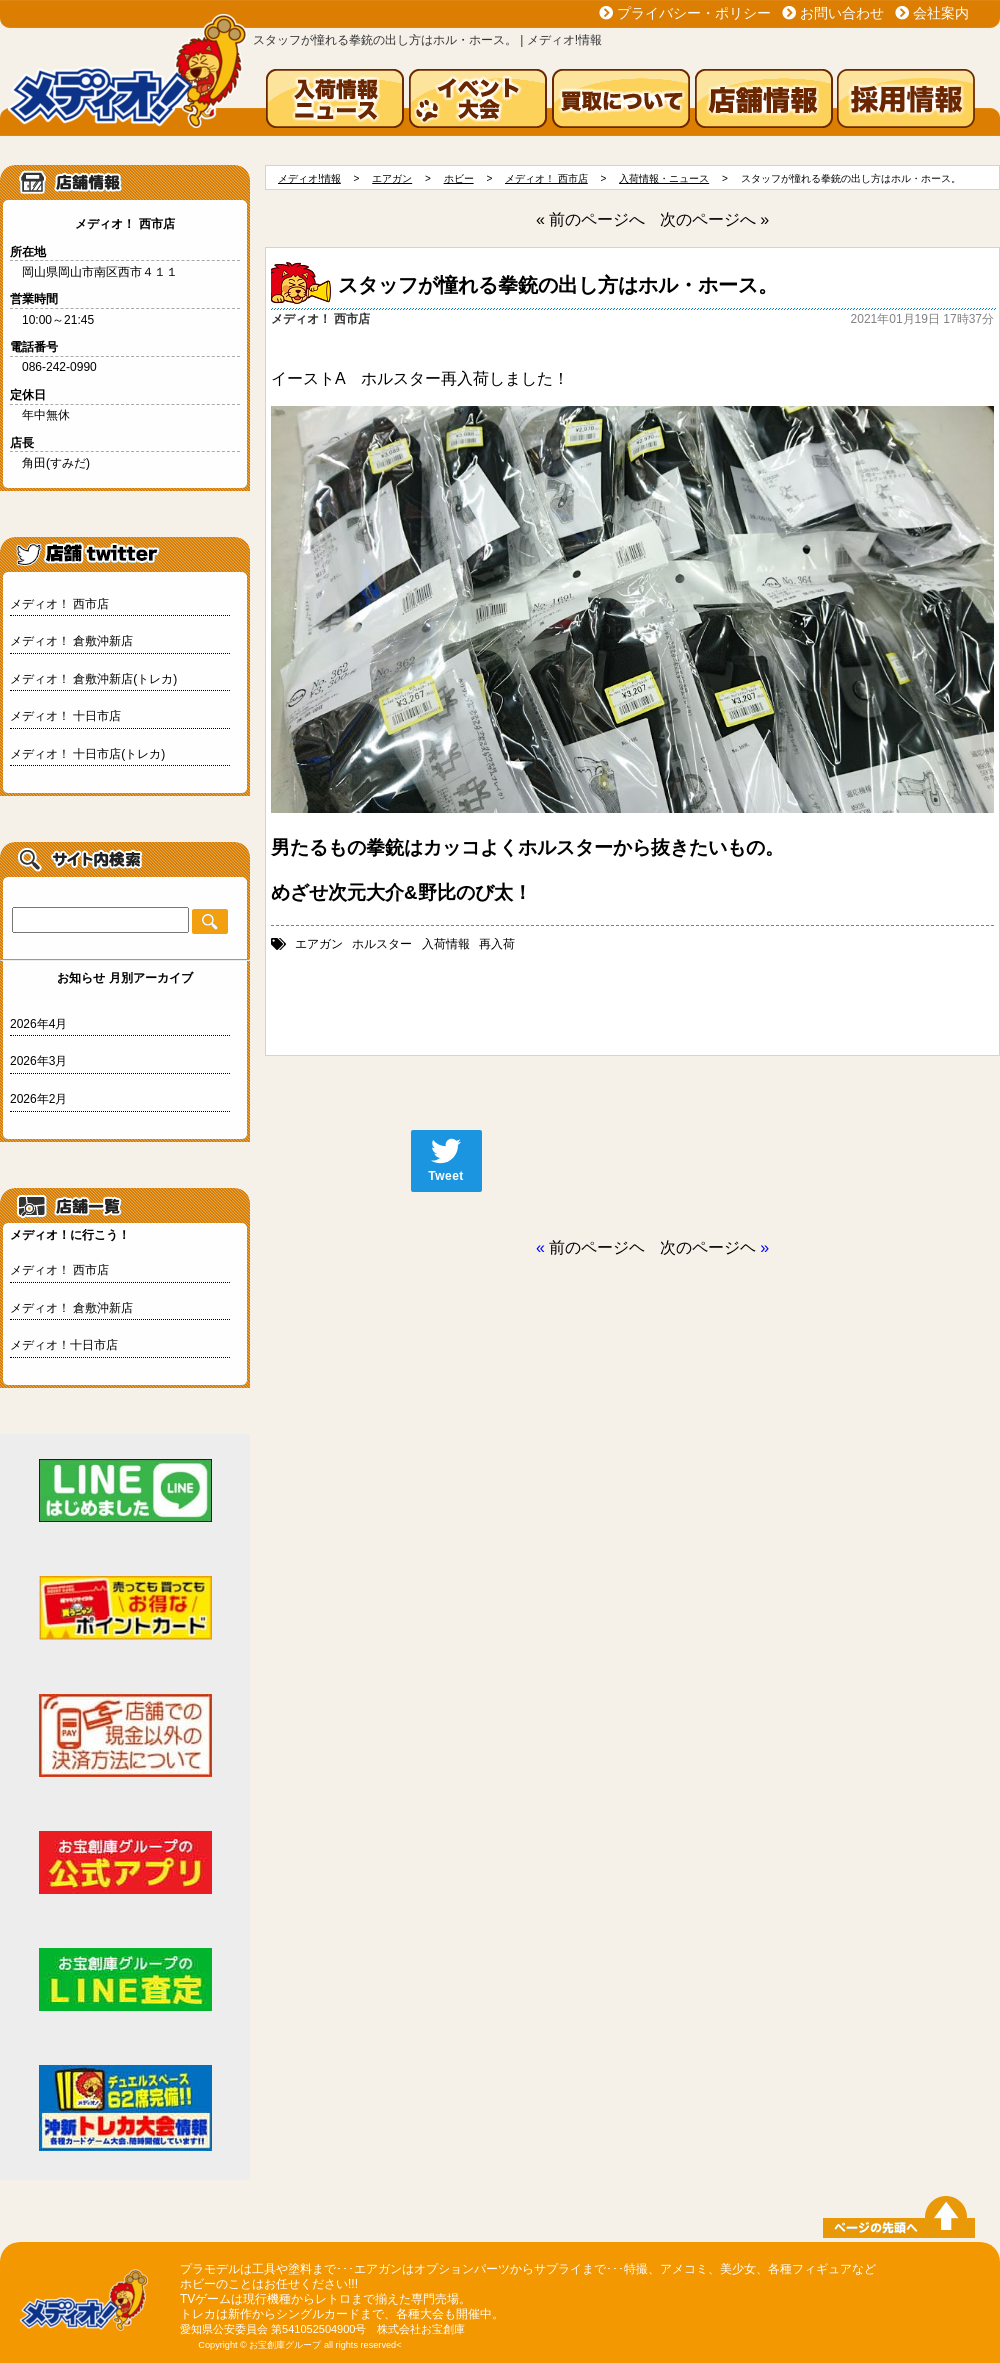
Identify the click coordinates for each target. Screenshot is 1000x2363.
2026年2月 (38, 1099)
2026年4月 (38, 1024)
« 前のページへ (590, 219)
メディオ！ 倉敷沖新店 (71, 641)
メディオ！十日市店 (64, 1345)
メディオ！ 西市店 (59, 604)
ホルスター (382, 944)
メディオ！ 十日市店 (65, 716)
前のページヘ (597, 1247)
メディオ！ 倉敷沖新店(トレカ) (93, 679)
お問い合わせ (842, 13)
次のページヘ (708, 1247)
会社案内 (941, 13)
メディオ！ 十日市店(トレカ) (87, 754)
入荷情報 (446, 944)
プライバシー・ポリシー (694, 13)
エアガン (319, 944)
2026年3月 (38, 1061)
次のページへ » (714, 219)
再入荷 (497, 944)
